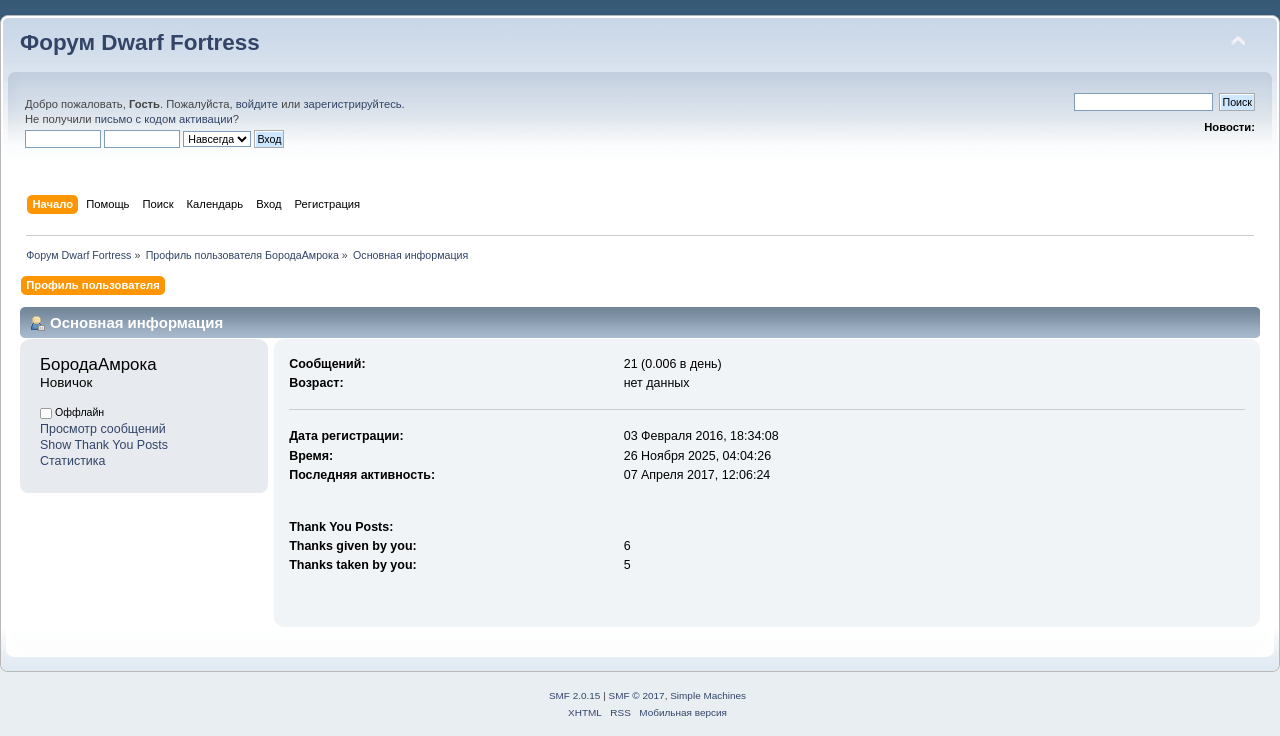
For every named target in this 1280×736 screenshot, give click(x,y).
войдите (257, 104)
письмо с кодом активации (164, 119)
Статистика (73, 461)
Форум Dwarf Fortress (140, 42)
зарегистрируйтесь (352, 104)
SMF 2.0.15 (575, 695)
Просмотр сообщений (103, 429)
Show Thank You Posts (104, 445)
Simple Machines (708, 695)
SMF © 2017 (637, 695)
